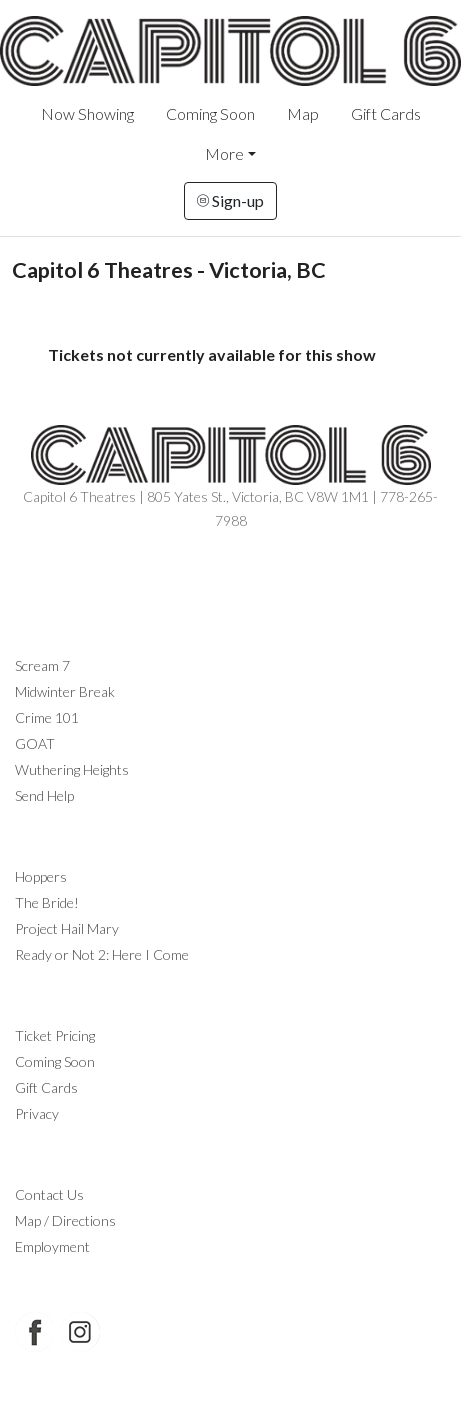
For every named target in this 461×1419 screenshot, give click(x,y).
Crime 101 (47, 717)
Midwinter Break (65, 691)
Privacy (37, 1113)
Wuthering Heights (72, 769)
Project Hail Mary (67, 928)
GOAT (35, 743)
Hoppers (41, 876)
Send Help (44, 795)
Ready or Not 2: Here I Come (102, 954)
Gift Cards (386, 113)
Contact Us (49, 1194)
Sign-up (230, 200)
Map (303, 113)
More (224, 153)
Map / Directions (65, 1220)
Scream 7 (42, 665)
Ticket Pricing (55, 1035)
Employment (52, 1246)
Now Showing (87, 113)
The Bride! (47, 902)
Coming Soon (210, 113)
